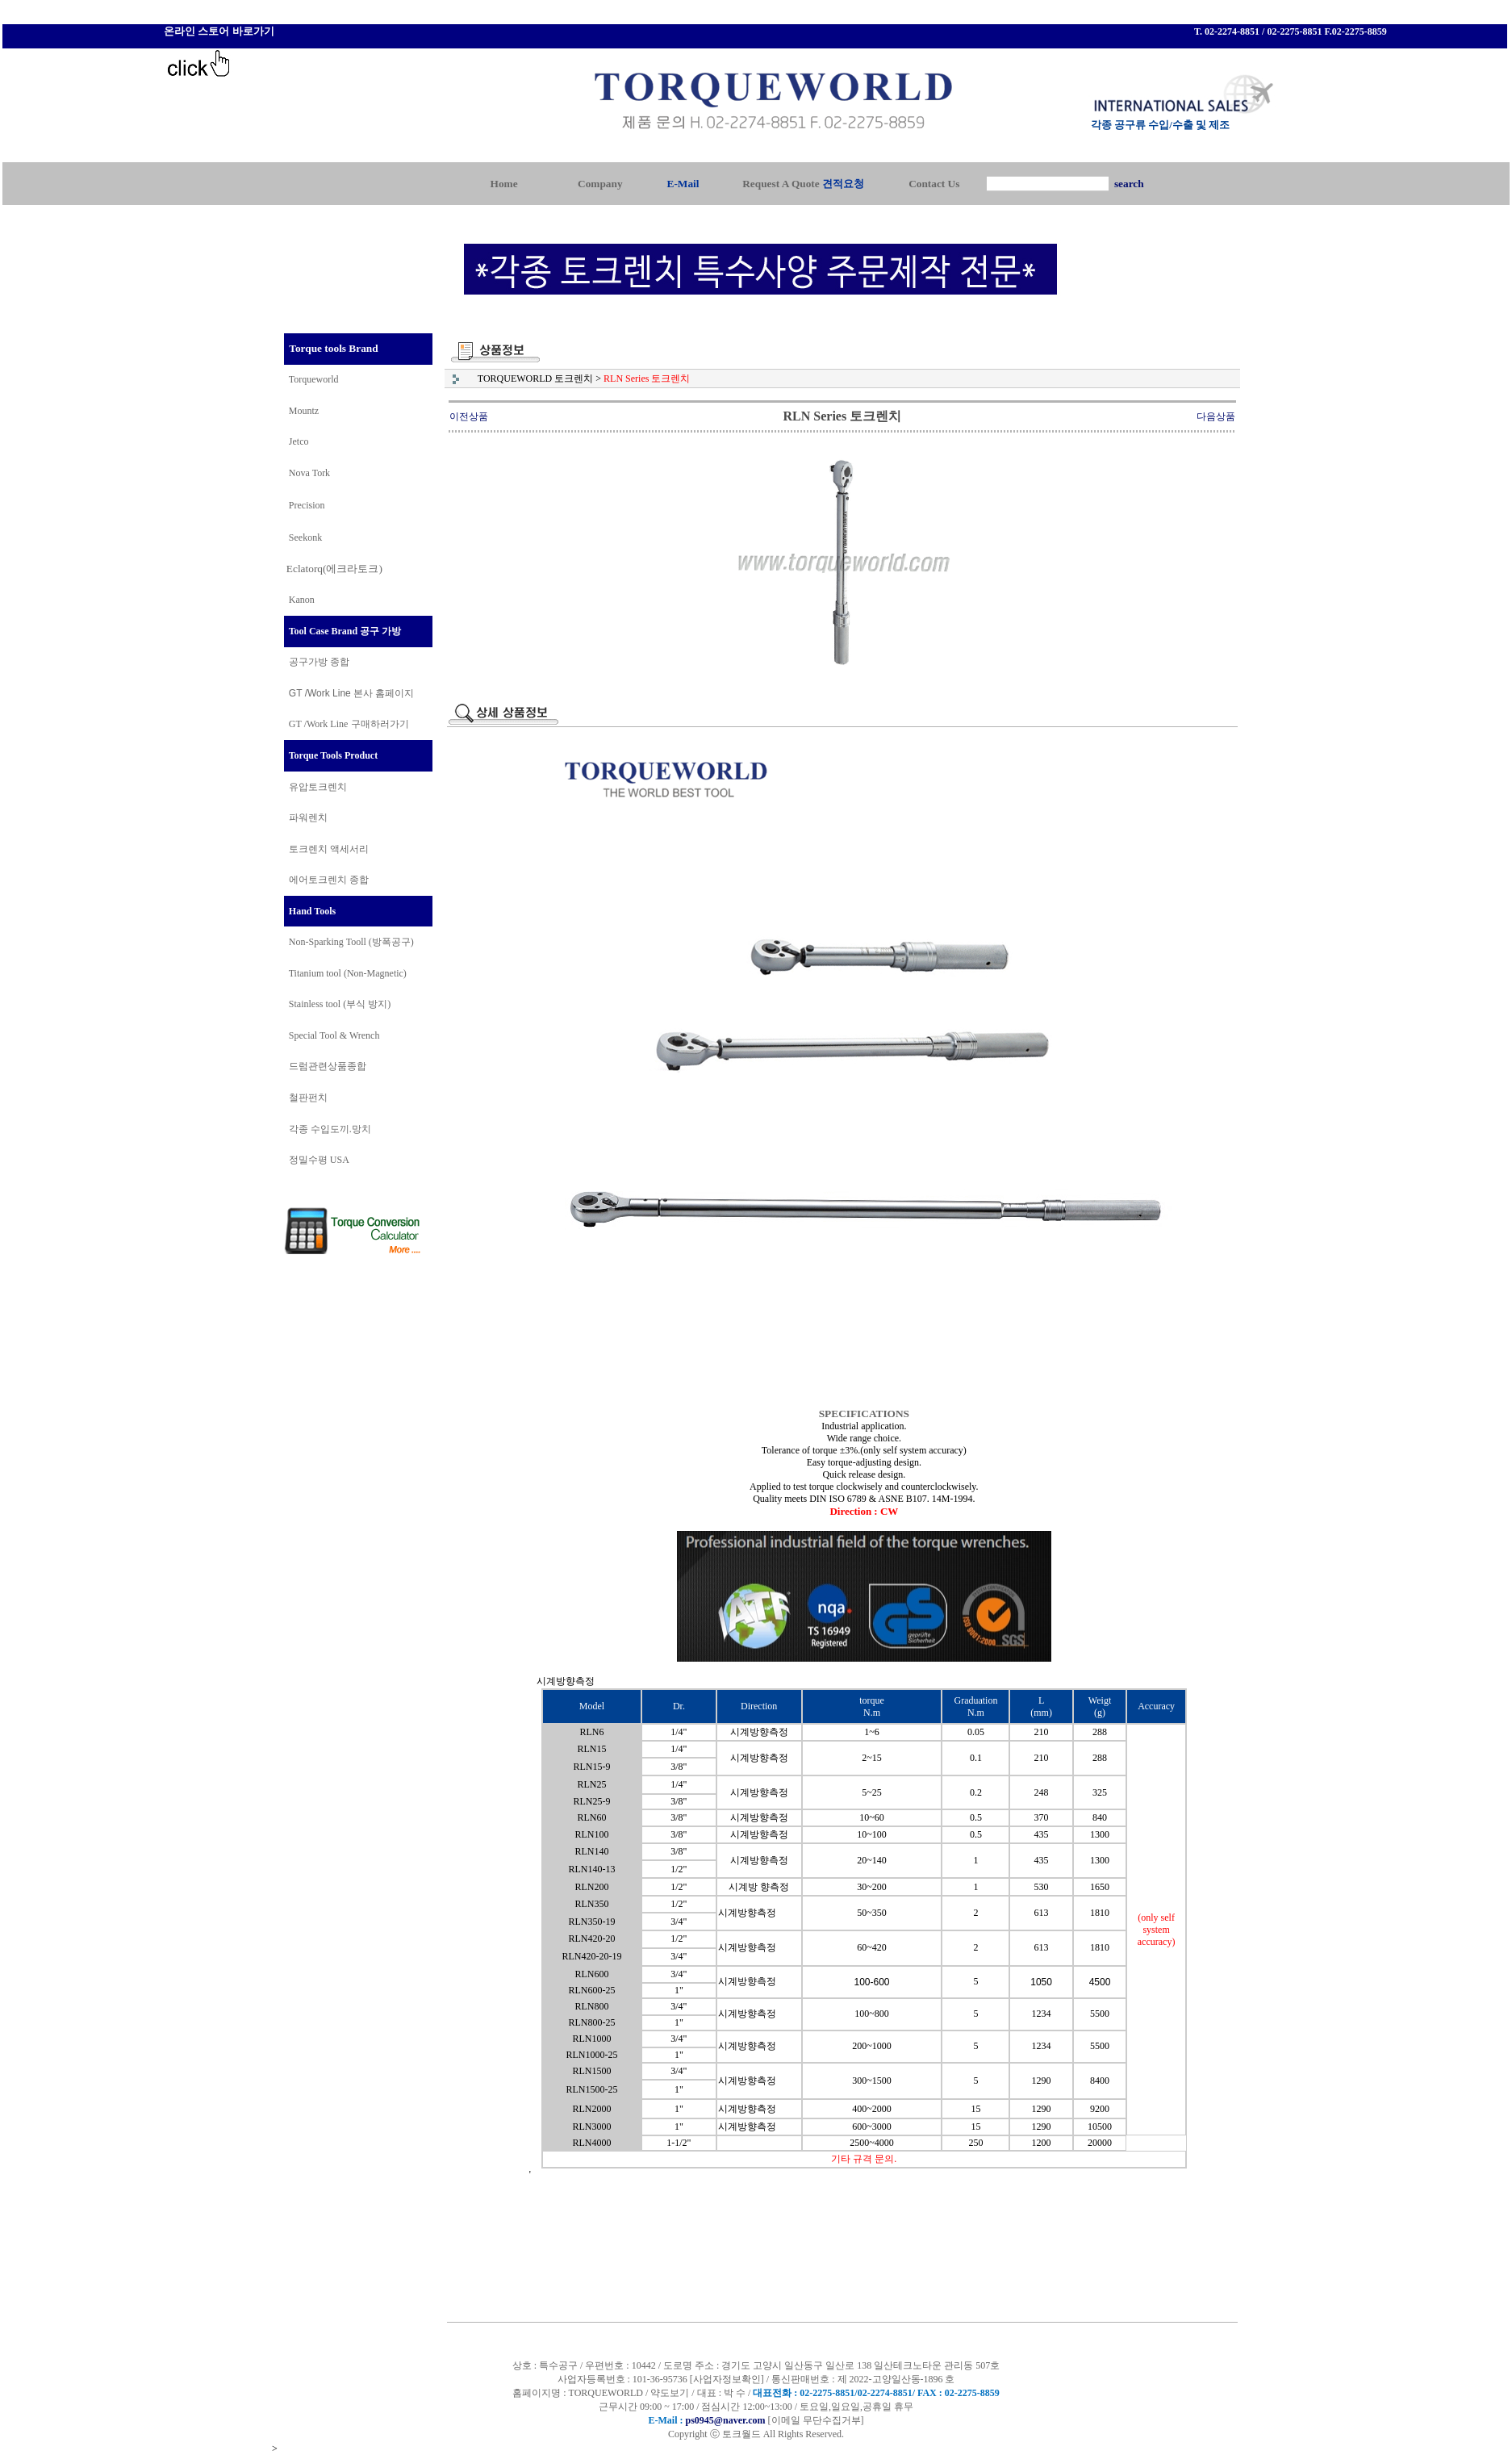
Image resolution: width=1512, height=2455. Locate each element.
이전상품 (468, 416)
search (1129, 184)
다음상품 (1216, 416)
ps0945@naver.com (725, 2420)
